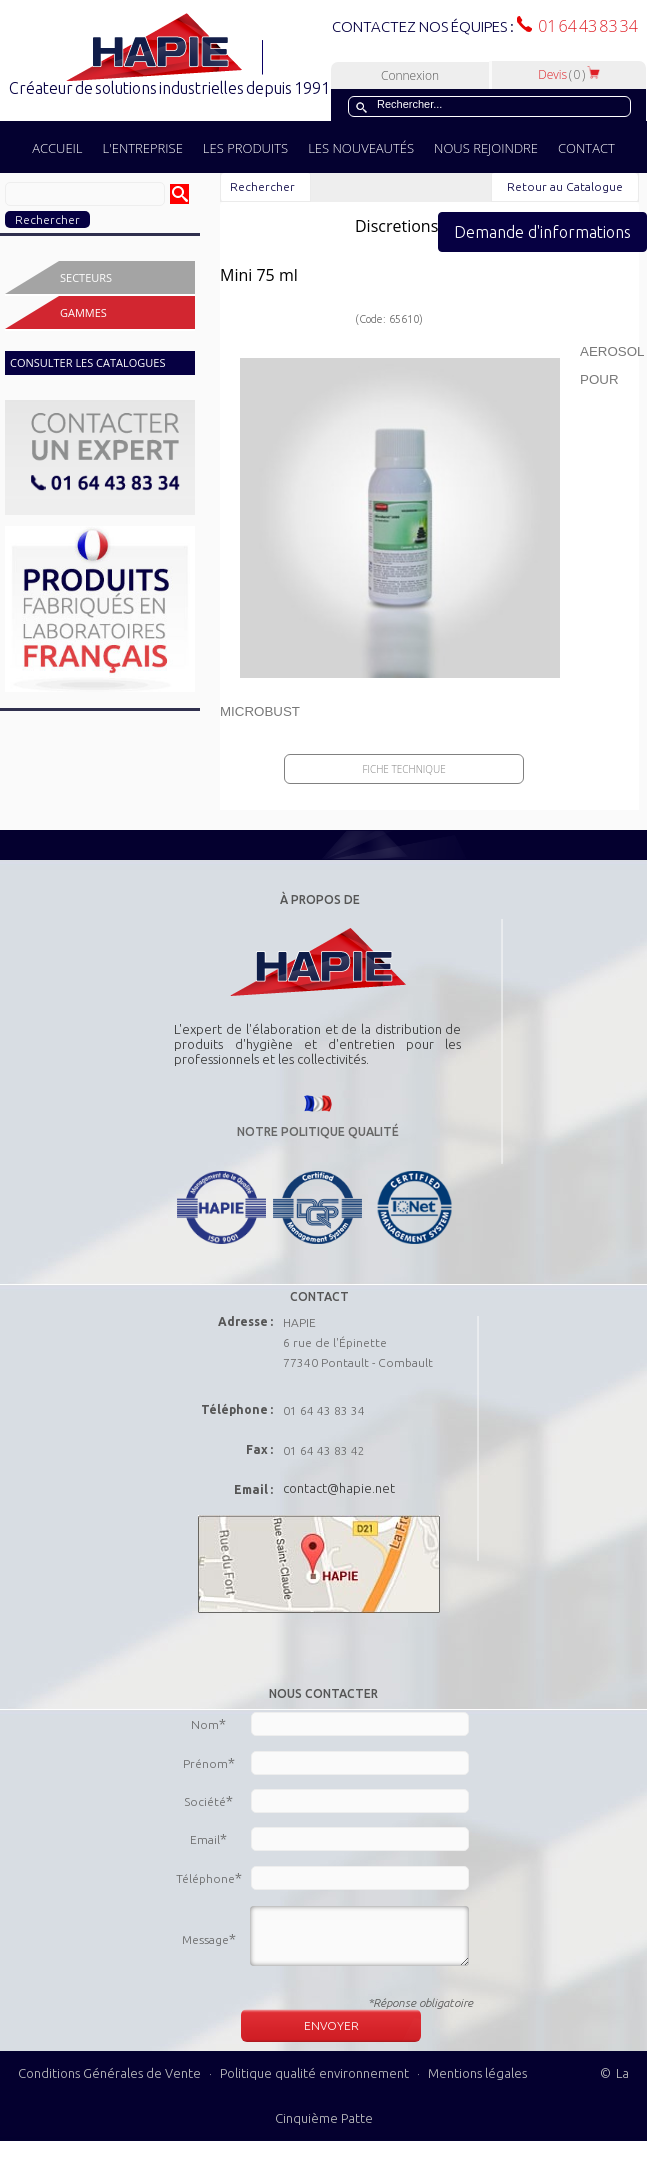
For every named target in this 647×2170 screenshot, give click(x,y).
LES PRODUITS (245, 148)
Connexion (410, 75)
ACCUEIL (57, 148)
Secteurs (86, 277)
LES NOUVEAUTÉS (361, 148)
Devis (569, 74)
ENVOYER (331, 2025)
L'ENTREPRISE (143, 148)
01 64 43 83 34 (585, 26)
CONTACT (586, 148)
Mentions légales (477, 2073)
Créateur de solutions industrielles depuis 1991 (171, 88)
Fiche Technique (403, 769)
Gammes (83, 312)
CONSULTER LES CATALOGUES (87, 362)
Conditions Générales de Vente (109, 2073)
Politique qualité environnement (316, 2073)
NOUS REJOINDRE (486, 148)
